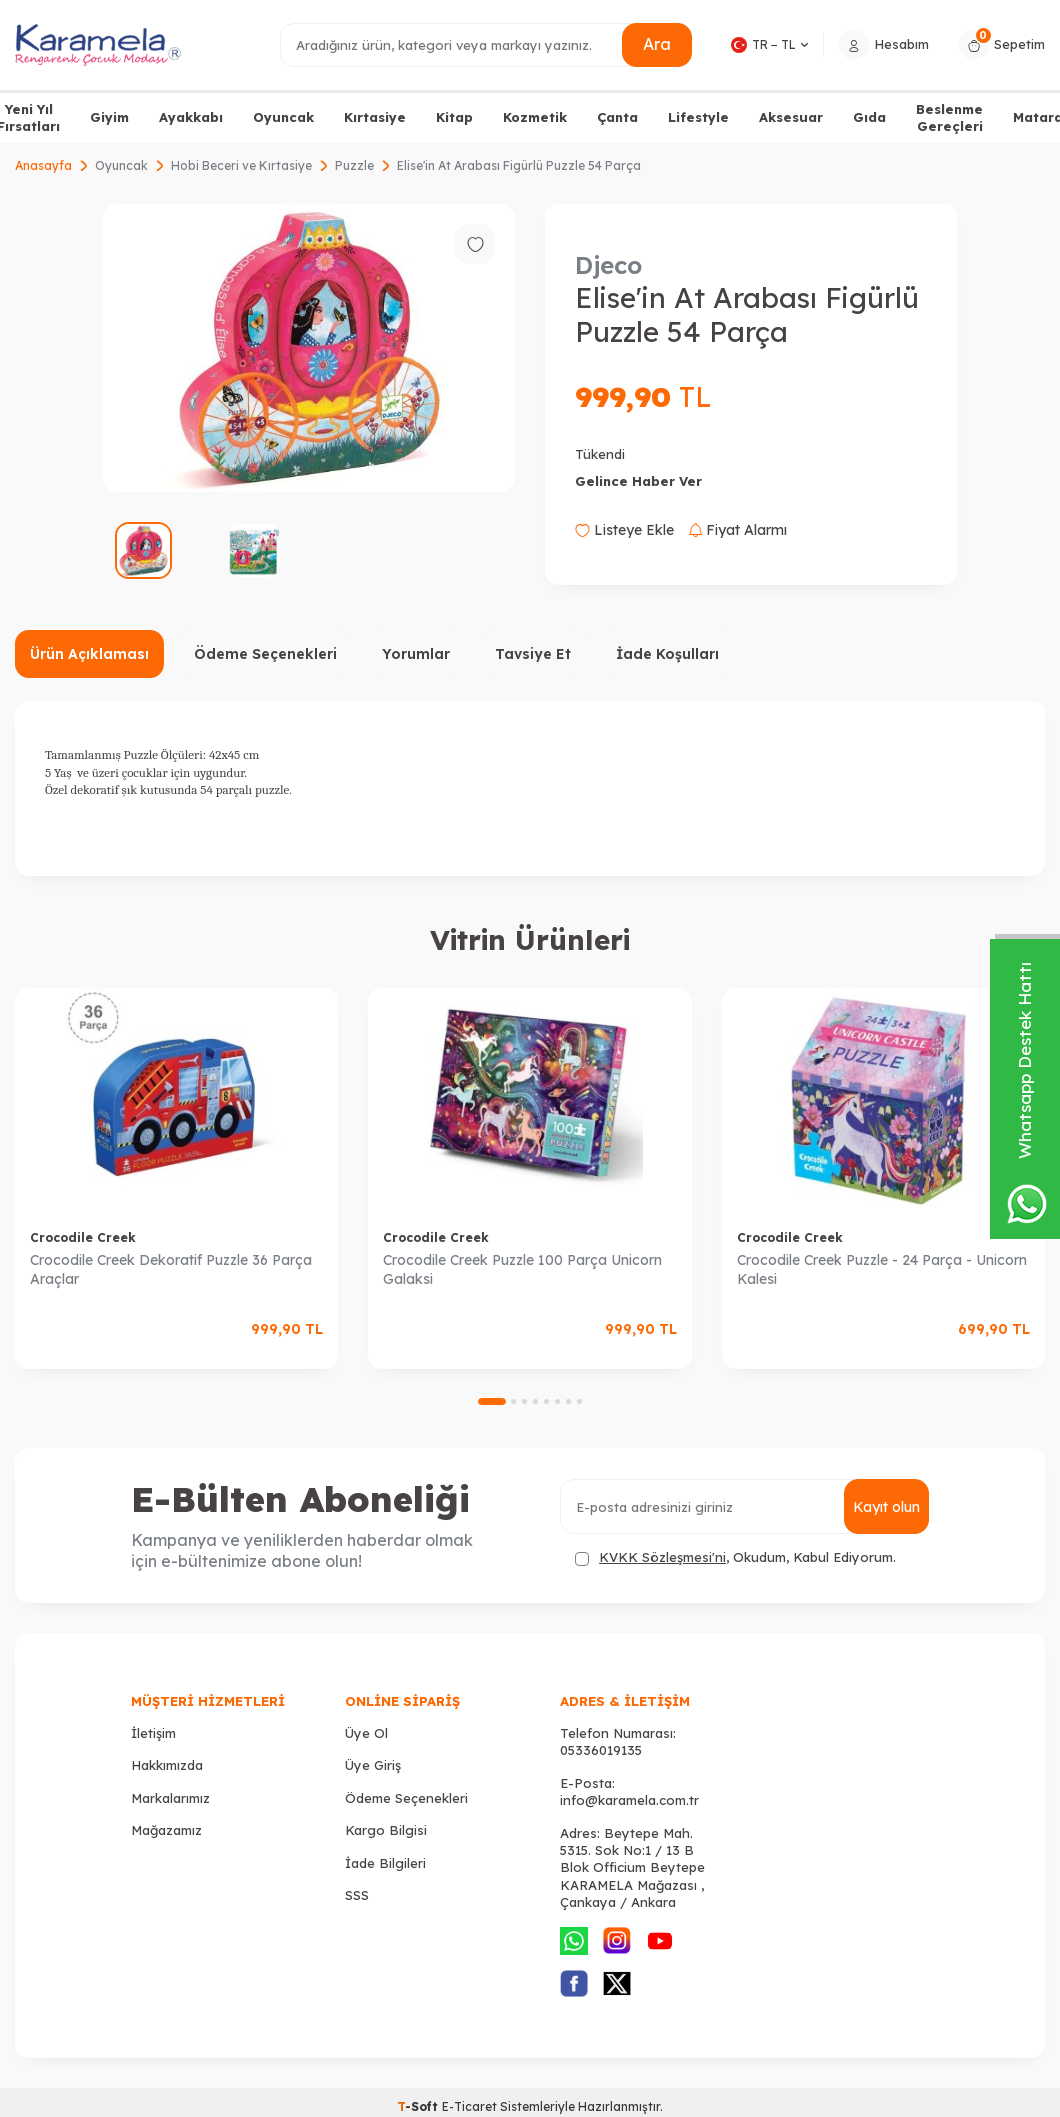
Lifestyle (698, 117)
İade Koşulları (667, 654)
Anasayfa (43, 165)
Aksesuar (791, 117)
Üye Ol (366, 1733)
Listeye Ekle (624, 530)
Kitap (454, 117)
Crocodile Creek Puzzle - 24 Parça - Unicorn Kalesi (882, 1269)
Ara (657, 44)
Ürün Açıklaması (89, 654)
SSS (357, 1895)
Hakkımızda (167, 1765)
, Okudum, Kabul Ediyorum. (735, 1557)
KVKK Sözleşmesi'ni (662, 1557)
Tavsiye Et (533, 654)
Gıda (869, 117)
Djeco (608, 265)
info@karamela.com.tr (629, 1800)
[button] (492, 1401)
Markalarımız (170, 1798)
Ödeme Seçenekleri (265, 654)
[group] (309, 348)
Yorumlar (416, 654)
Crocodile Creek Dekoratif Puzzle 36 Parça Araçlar (171, 1269)
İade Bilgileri (385, 1863)
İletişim (153, 1733)
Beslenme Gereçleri (949, 117)
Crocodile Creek (83, 1237)
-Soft (419, 2106)
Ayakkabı (191, 117)
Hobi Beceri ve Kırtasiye (241, 165)
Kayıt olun (886, 1507)
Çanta (617, 117)
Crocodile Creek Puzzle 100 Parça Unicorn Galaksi (522, 1269)
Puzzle (354, 165)
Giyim (109, 117)
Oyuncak (283, 117)
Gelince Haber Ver (638, 481)
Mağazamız (166, 1830)
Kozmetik (535, 117)
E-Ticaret (469, 2106)
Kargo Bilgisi (386, 1830)
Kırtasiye (375, 117)
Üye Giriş (373, 1765)
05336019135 (601, 1750)
